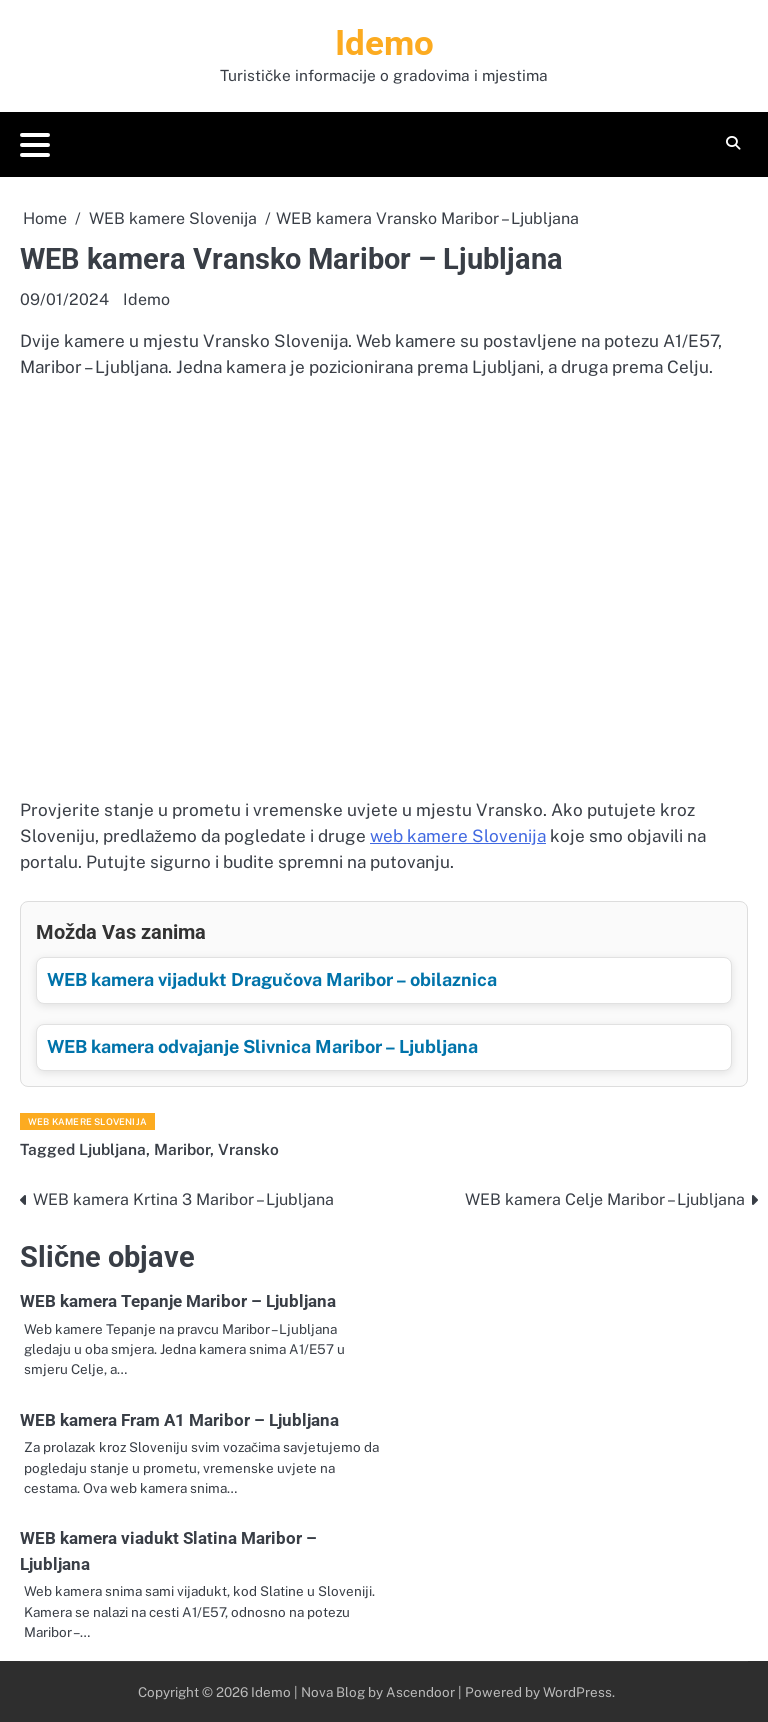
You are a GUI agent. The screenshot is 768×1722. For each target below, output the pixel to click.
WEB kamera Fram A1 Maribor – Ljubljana (179, 1420)
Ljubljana (112, 1149)
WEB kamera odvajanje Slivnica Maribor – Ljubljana (262, 1046)
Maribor (182, 1149)
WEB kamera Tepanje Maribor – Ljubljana (178, 1301)
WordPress (577, 1692)
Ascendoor (420, 1692)
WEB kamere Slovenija (87, 1121)
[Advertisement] (384, 630)
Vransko (248, 1149)
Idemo (384, 43)
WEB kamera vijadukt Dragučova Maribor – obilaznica (272, 979)
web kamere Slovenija (458, 836)
